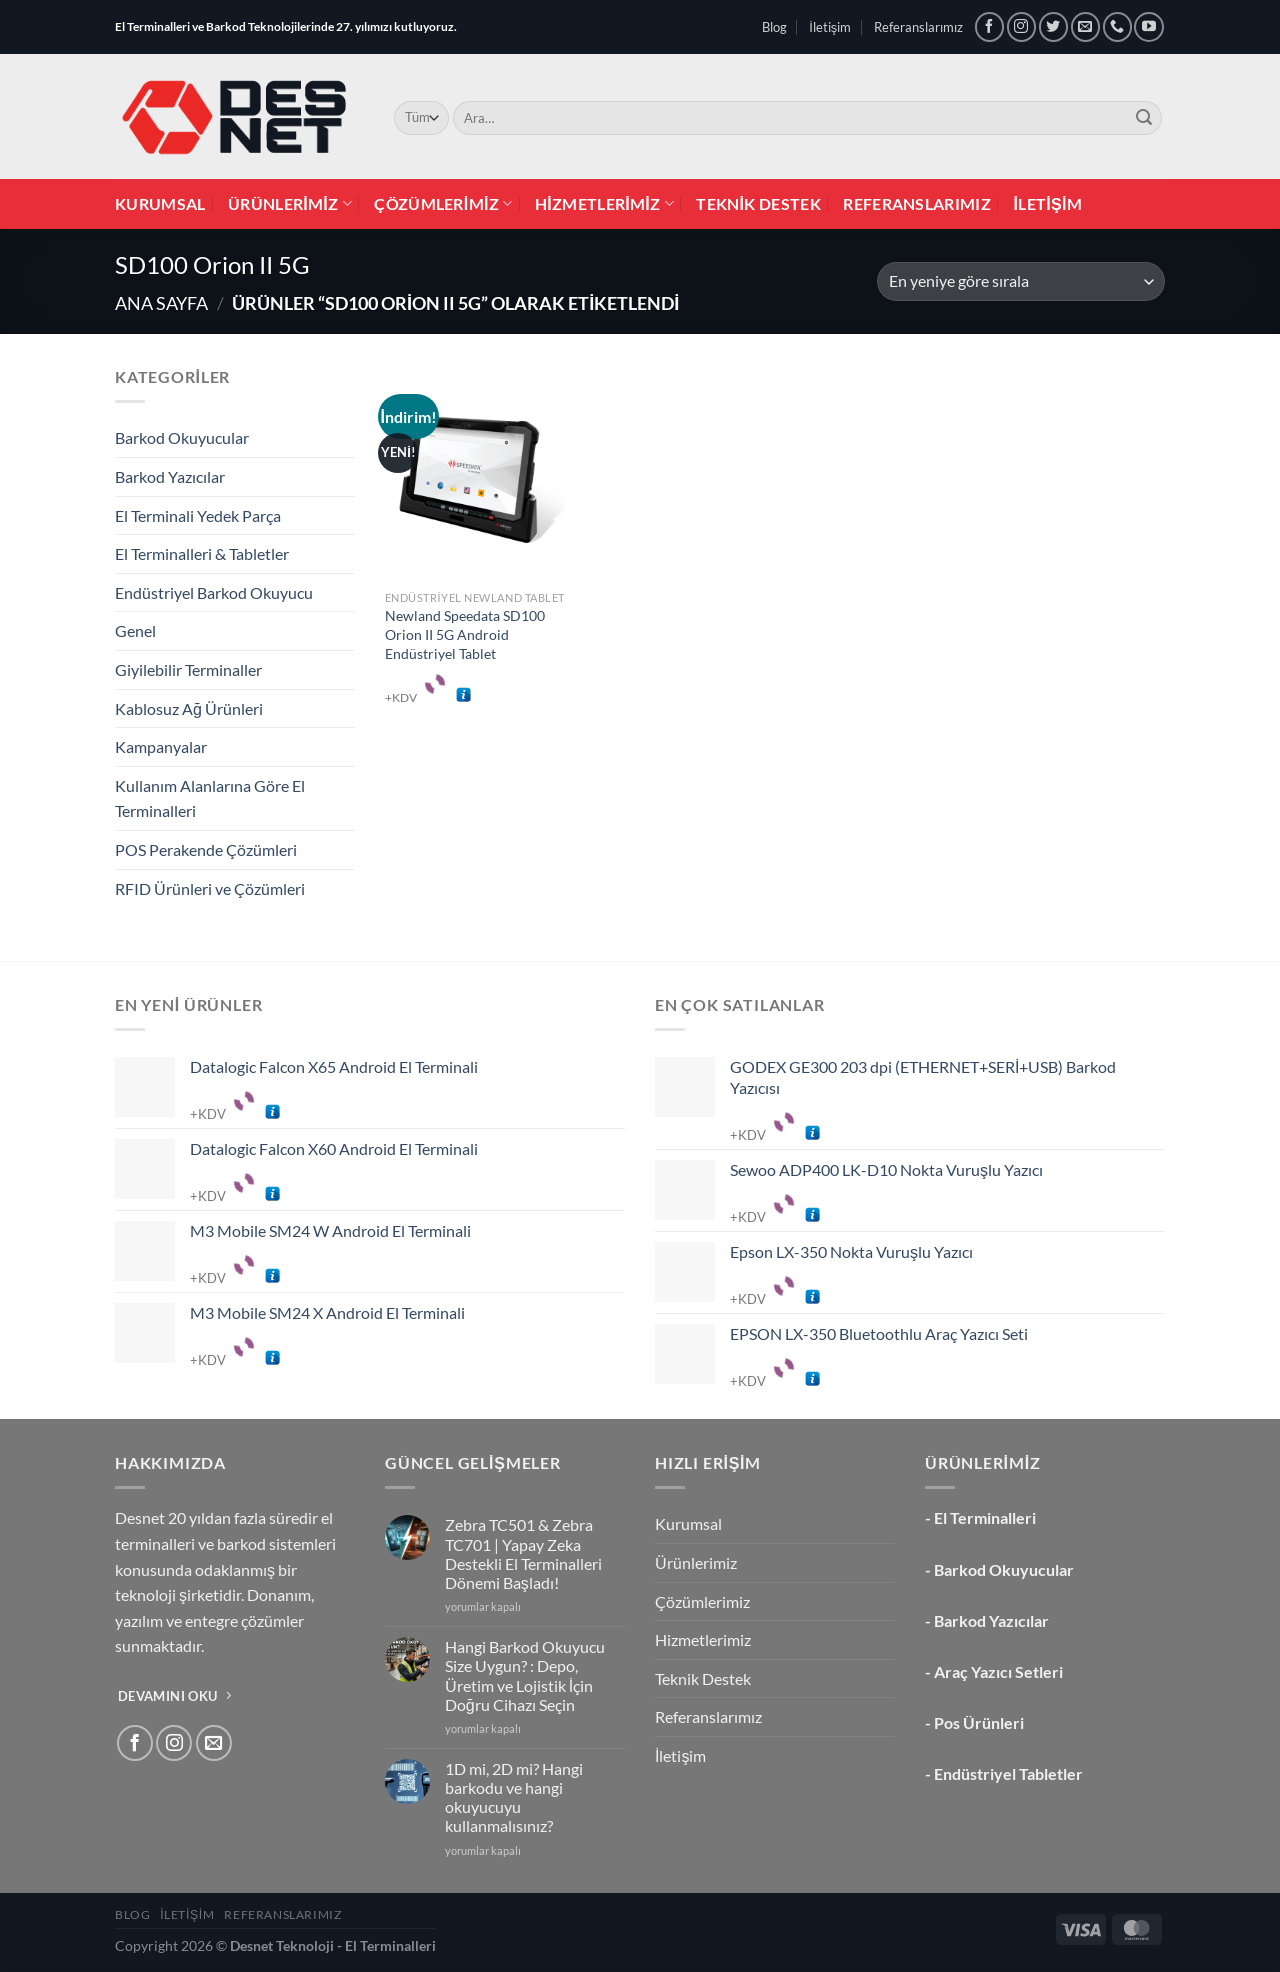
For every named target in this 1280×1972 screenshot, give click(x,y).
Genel (135, 630)
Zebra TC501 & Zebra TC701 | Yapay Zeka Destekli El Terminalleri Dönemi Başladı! (523, 1553)
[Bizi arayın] (1117, 26)
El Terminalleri (985, 1517)
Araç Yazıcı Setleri (998, 1671)
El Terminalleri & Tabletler (202, 553)
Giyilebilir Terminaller (188, 669)
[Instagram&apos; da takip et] (1021, 26)
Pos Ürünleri (979, 1722)
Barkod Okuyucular (182, 437)
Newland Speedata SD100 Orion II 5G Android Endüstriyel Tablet (465, 634)
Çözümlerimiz (443, 204)
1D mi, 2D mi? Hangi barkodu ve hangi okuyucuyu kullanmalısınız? (514, 1797)
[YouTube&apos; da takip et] (1148, 26)
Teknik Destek (758, 203)
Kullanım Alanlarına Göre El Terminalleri (210, 798)
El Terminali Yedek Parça (198, 515)
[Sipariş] (1021, 281)
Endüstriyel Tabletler (1008, 1773)
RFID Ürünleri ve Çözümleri (210, 888)
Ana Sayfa (161, 303)
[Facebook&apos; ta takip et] (989, 26)
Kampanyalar (161, 746)
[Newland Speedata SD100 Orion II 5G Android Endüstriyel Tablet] (475, 472)
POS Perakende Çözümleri (206, 849)
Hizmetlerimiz (604, 204)
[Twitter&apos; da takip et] (1053, 26)
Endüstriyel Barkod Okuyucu (214, 592)
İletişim (830, 27)
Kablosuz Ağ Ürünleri (189, 708)
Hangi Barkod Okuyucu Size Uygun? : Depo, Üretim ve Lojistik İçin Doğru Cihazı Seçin (525, 1675)
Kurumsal (160, 203)
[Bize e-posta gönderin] (1085, 26)
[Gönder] (1144, 118)
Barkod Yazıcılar (170, 476)
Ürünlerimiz (290, 204)
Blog (774, 27)
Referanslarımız (918, 27)
